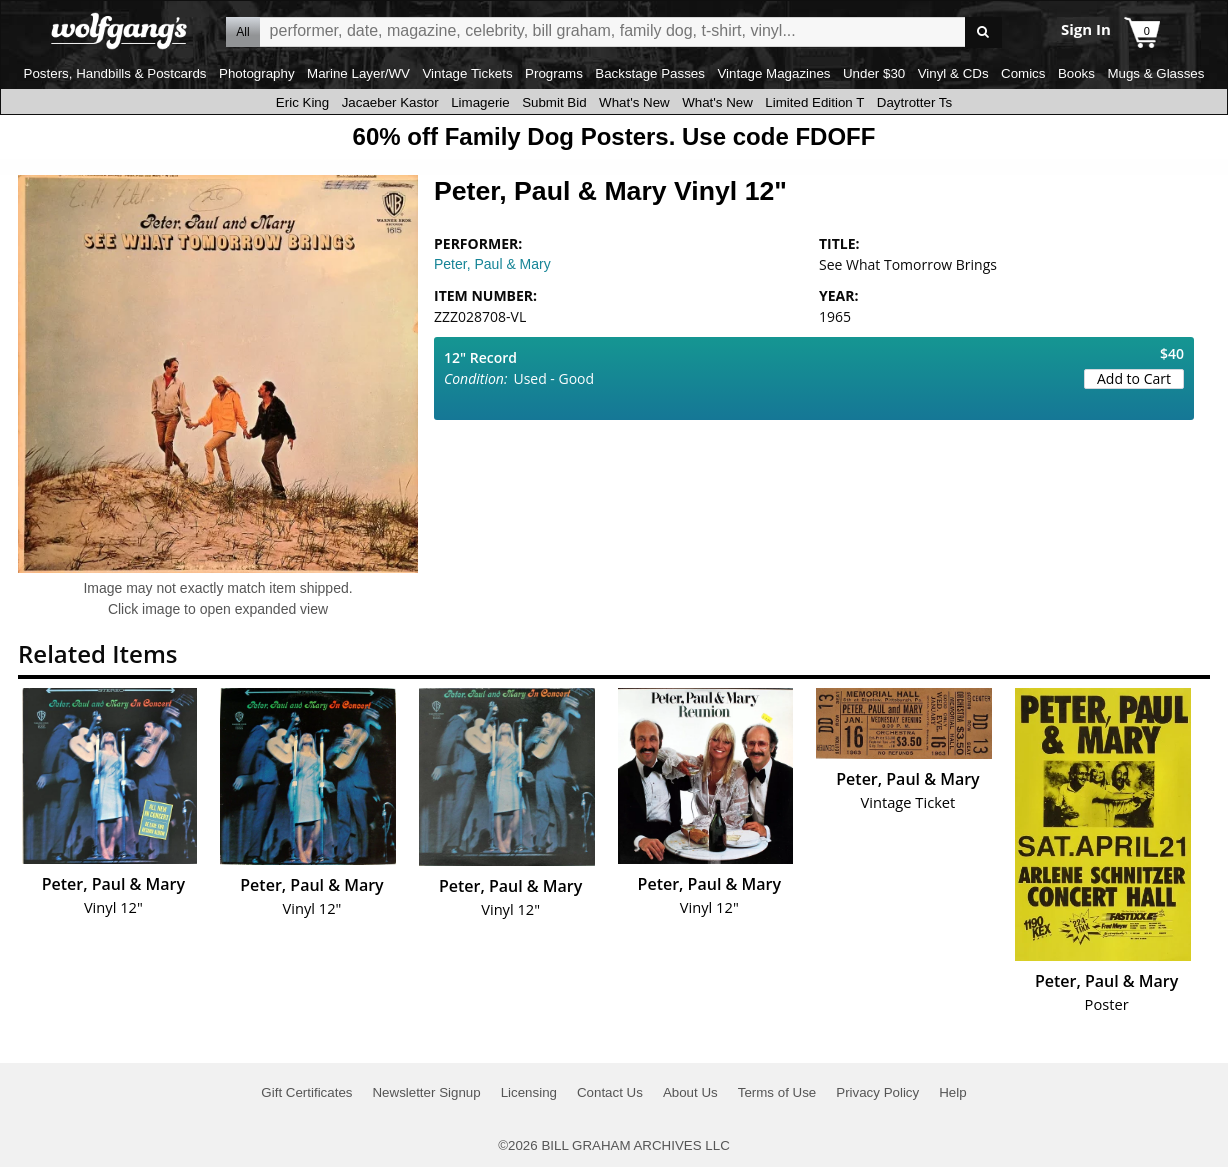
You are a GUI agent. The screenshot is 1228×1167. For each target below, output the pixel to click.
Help (952, 1092)
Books (1076, 73)
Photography (257, 73)
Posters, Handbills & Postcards (115, 73)
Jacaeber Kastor (390, 102)
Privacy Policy (877, 1092)
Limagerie (480, 102)
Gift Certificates (306, 1092)
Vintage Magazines (773, 73)
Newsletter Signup (426, 1092)
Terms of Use (777, 1092)
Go (983, 32)
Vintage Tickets (467, 73)
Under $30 (874, 73)
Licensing (529, 1092)
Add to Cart (1134, 378)
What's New (634, 102)
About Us (690, 1092)
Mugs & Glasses (1155, 73)
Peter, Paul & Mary (492, 264)
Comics (1023, 73)
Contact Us (610, 1092)
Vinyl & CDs (953, 73)
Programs (554, 73)
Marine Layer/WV (358, 73)
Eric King (302, 102)
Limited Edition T (814, 102)
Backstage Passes (650, 73)
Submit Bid (554, 102)
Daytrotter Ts (914, 102)
